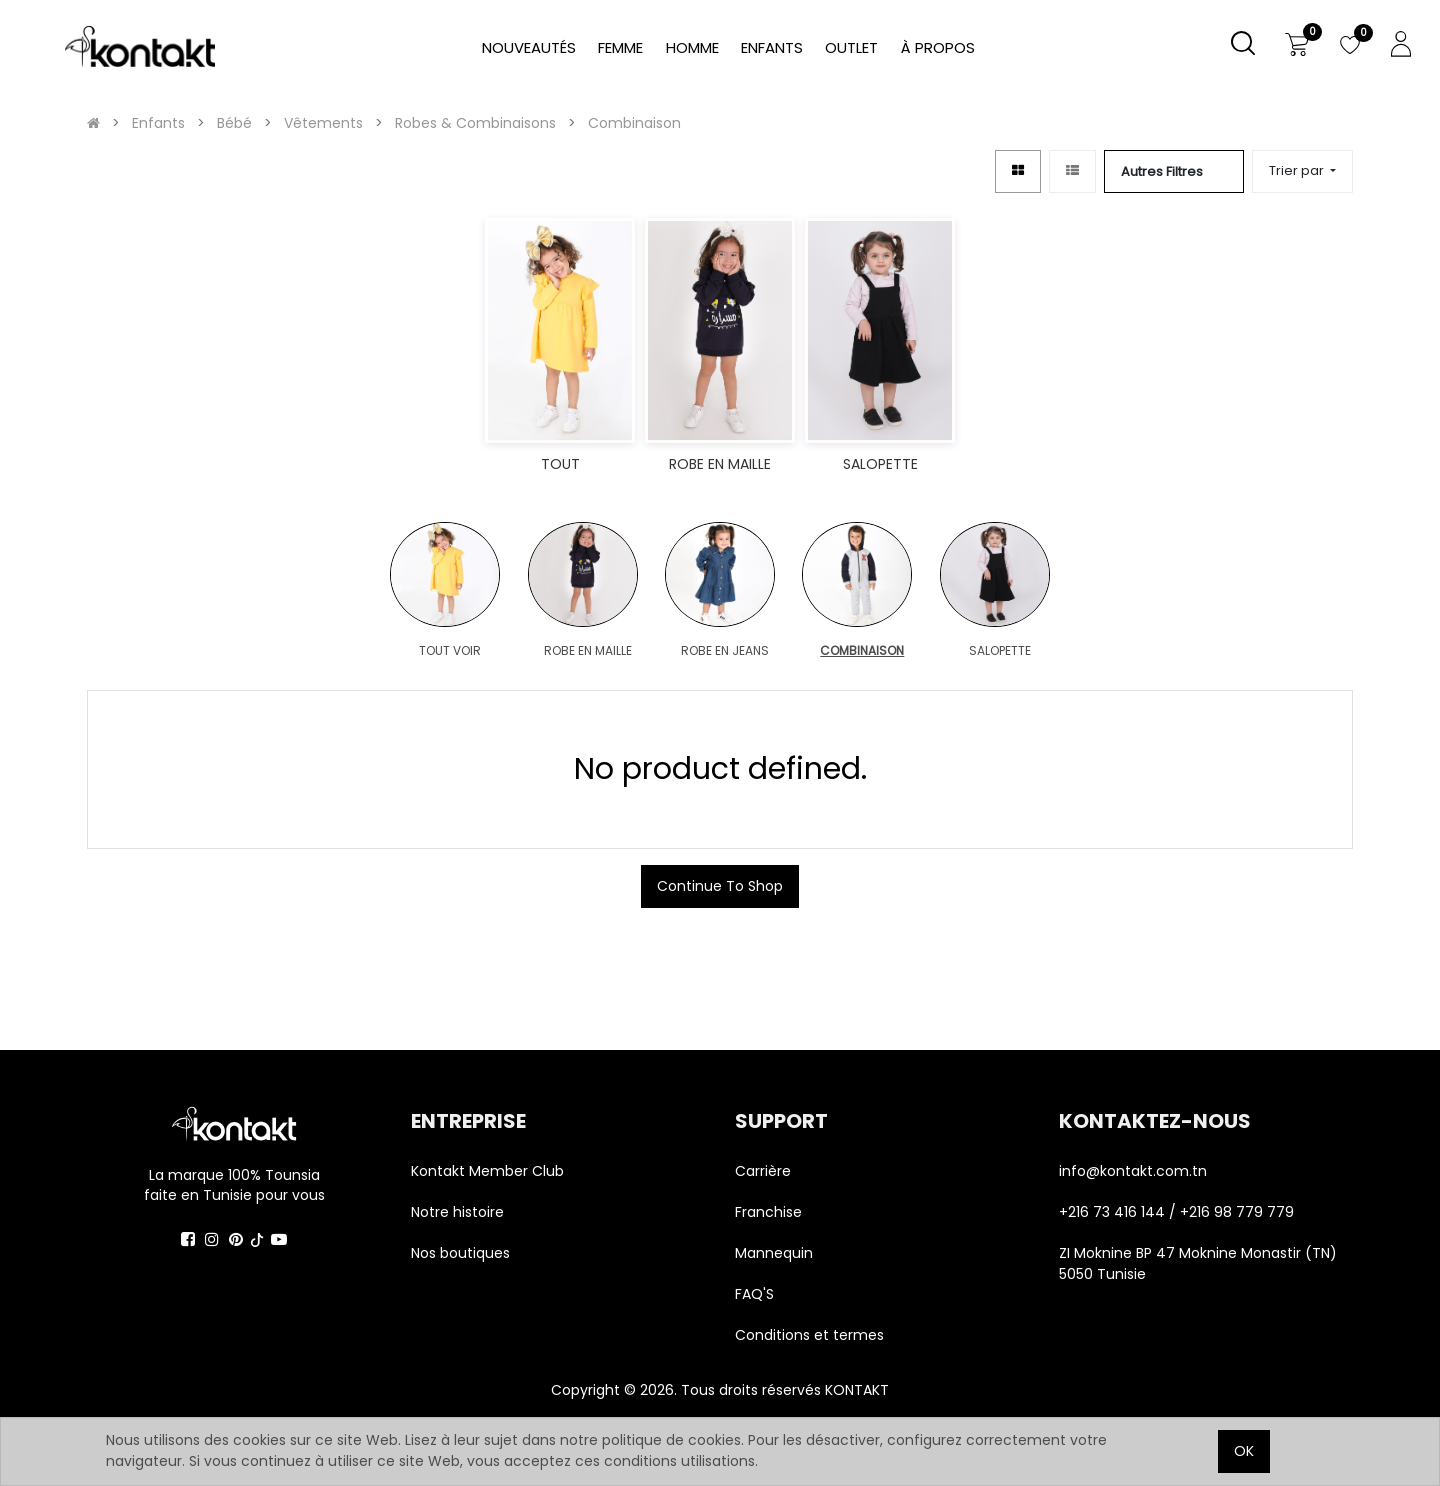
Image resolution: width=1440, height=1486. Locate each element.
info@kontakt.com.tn (1135, 1171)
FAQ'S (754, 1294)
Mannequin (776, 1253)
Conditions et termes (809, 1335)
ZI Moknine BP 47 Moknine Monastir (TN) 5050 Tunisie (1198, 1263)
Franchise (768, 1212)
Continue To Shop (720, 886)
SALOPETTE (1000, 650)
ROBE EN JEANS (725, 650)
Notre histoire (457, 1212)
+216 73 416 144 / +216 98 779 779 (1176, 1212)
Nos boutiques (460, 1253)
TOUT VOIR (450, 650)
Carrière (763, 1171)
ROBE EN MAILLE (588, 650)
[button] (1302, 171)
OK (1244, 1451)
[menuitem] (938, 48)
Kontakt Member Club (487, 1171)
